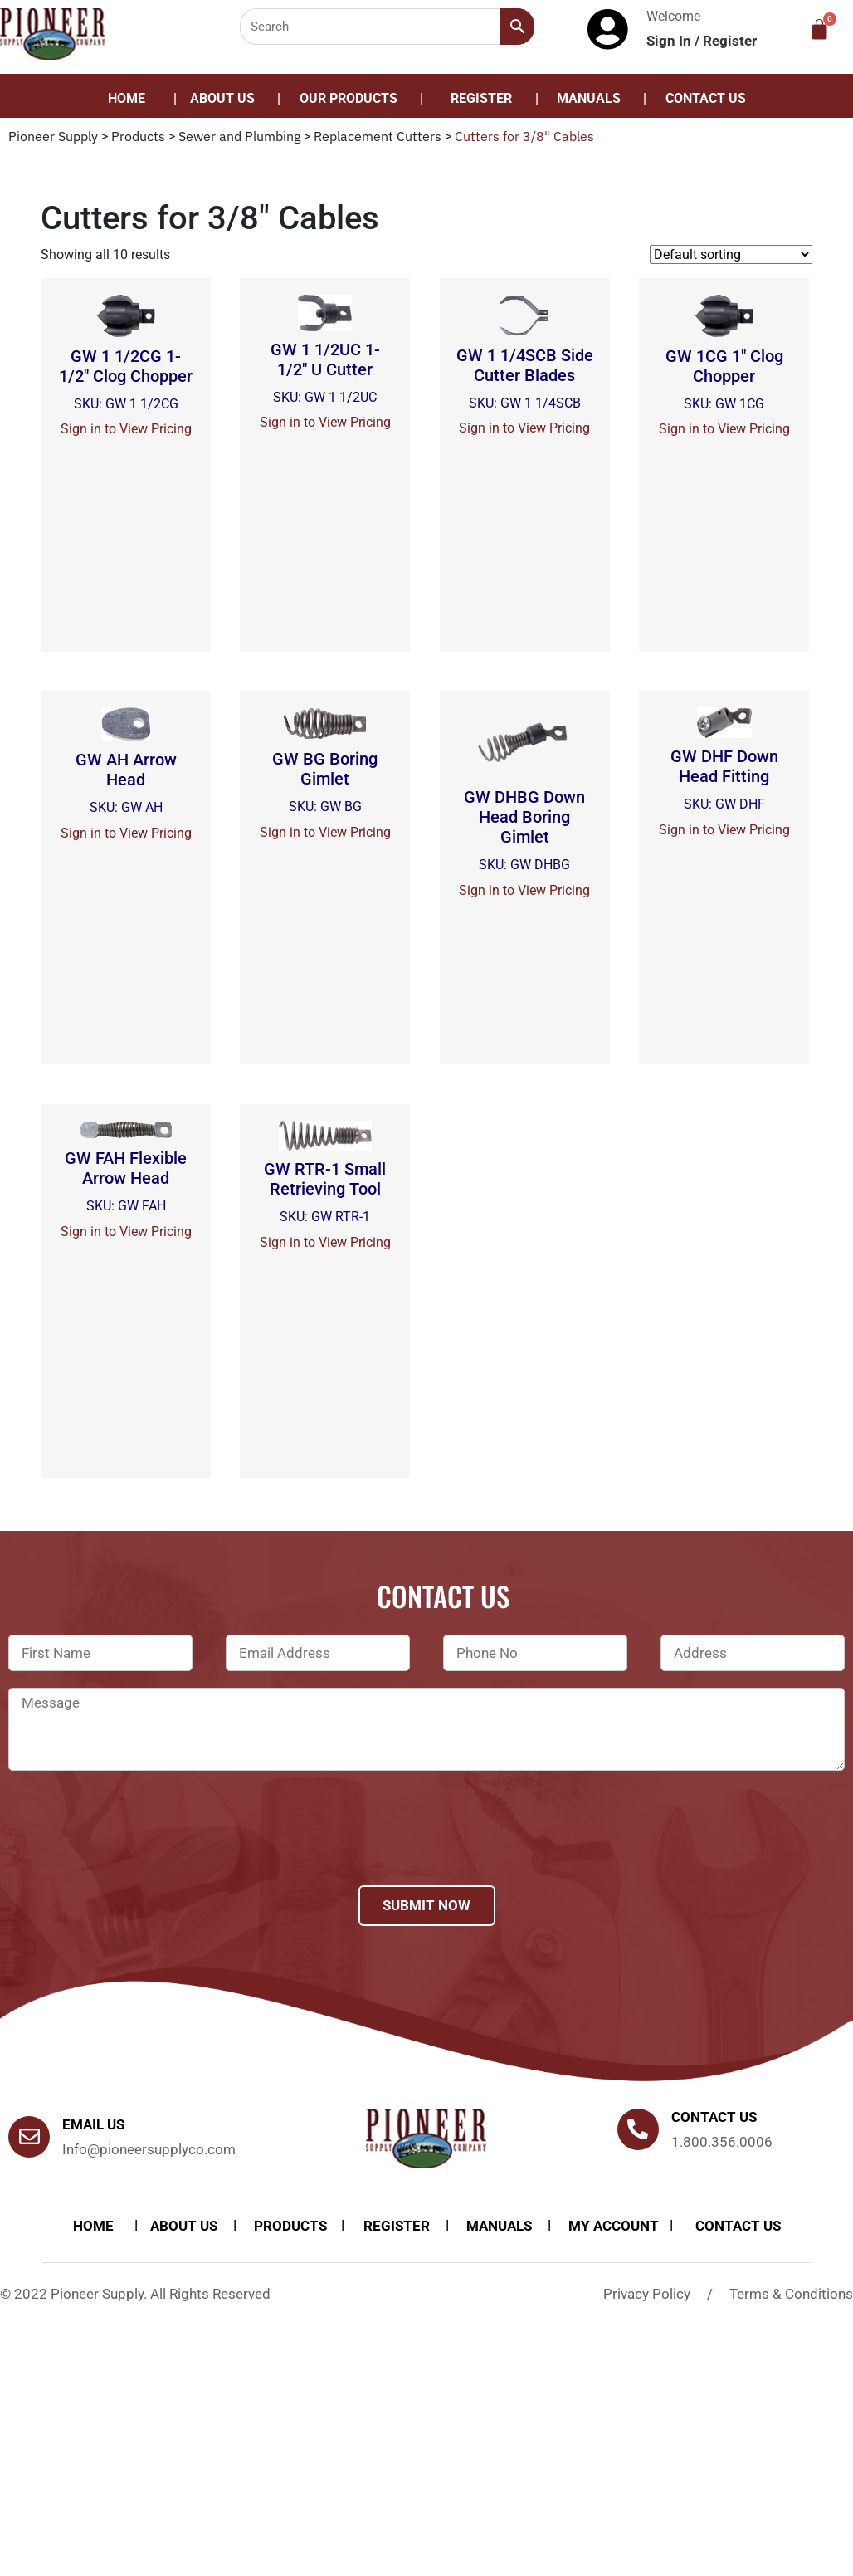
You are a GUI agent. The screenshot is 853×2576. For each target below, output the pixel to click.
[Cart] (819, 29)
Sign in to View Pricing (126, 429)
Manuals (589, 98)
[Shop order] (731, 254)
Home (126, 98)
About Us (222, 98)
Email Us (93, 2124)
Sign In (670, 40)
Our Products (348, 98)
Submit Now (426, 1905)
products (290, 2225)
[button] (352, 99)
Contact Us (705, 98)
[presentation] (134, 1849)
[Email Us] (29, 2137)
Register (730, 40)
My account (613, 2225)
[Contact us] (638, 2129)
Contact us (714, 2117)
